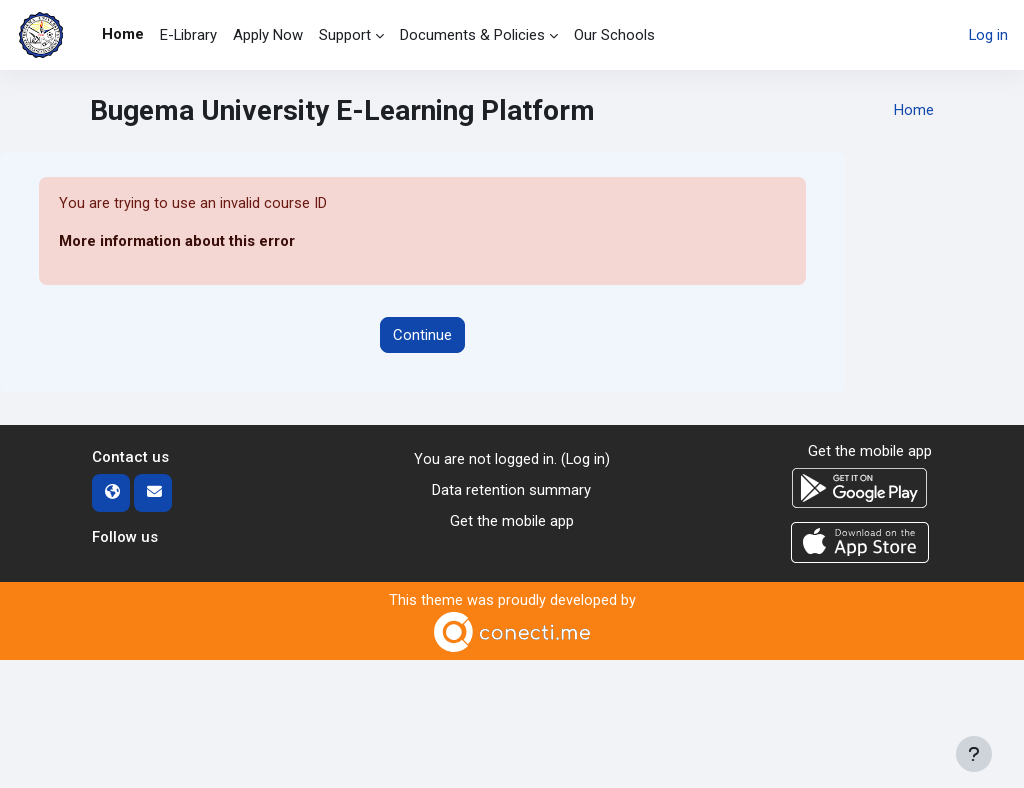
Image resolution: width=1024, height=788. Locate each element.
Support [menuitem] (345, 35)
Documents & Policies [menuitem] (472, 35)
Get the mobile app (512, 520)
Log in (988, 35)
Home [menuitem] (123, 34)
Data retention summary (511, 490)
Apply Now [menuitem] (268, 35)
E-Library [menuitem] (188, 35)
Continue (422, 335)
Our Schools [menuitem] (614, 35)
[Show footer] (974, 754)
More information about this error (177, 242)
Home (914, 111)
